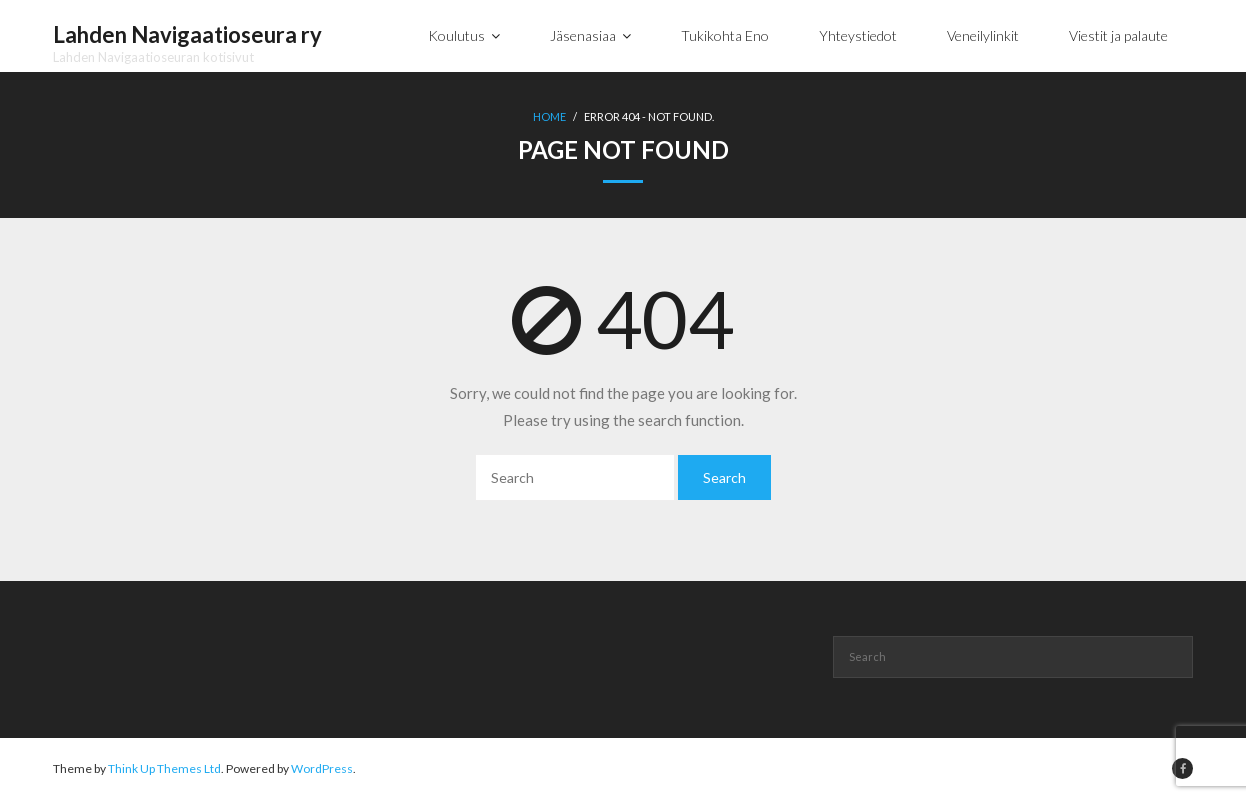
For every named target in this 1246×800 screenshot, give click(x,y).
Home (549, 116)
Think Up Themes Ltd (164, 768)
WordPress (322, 768)
